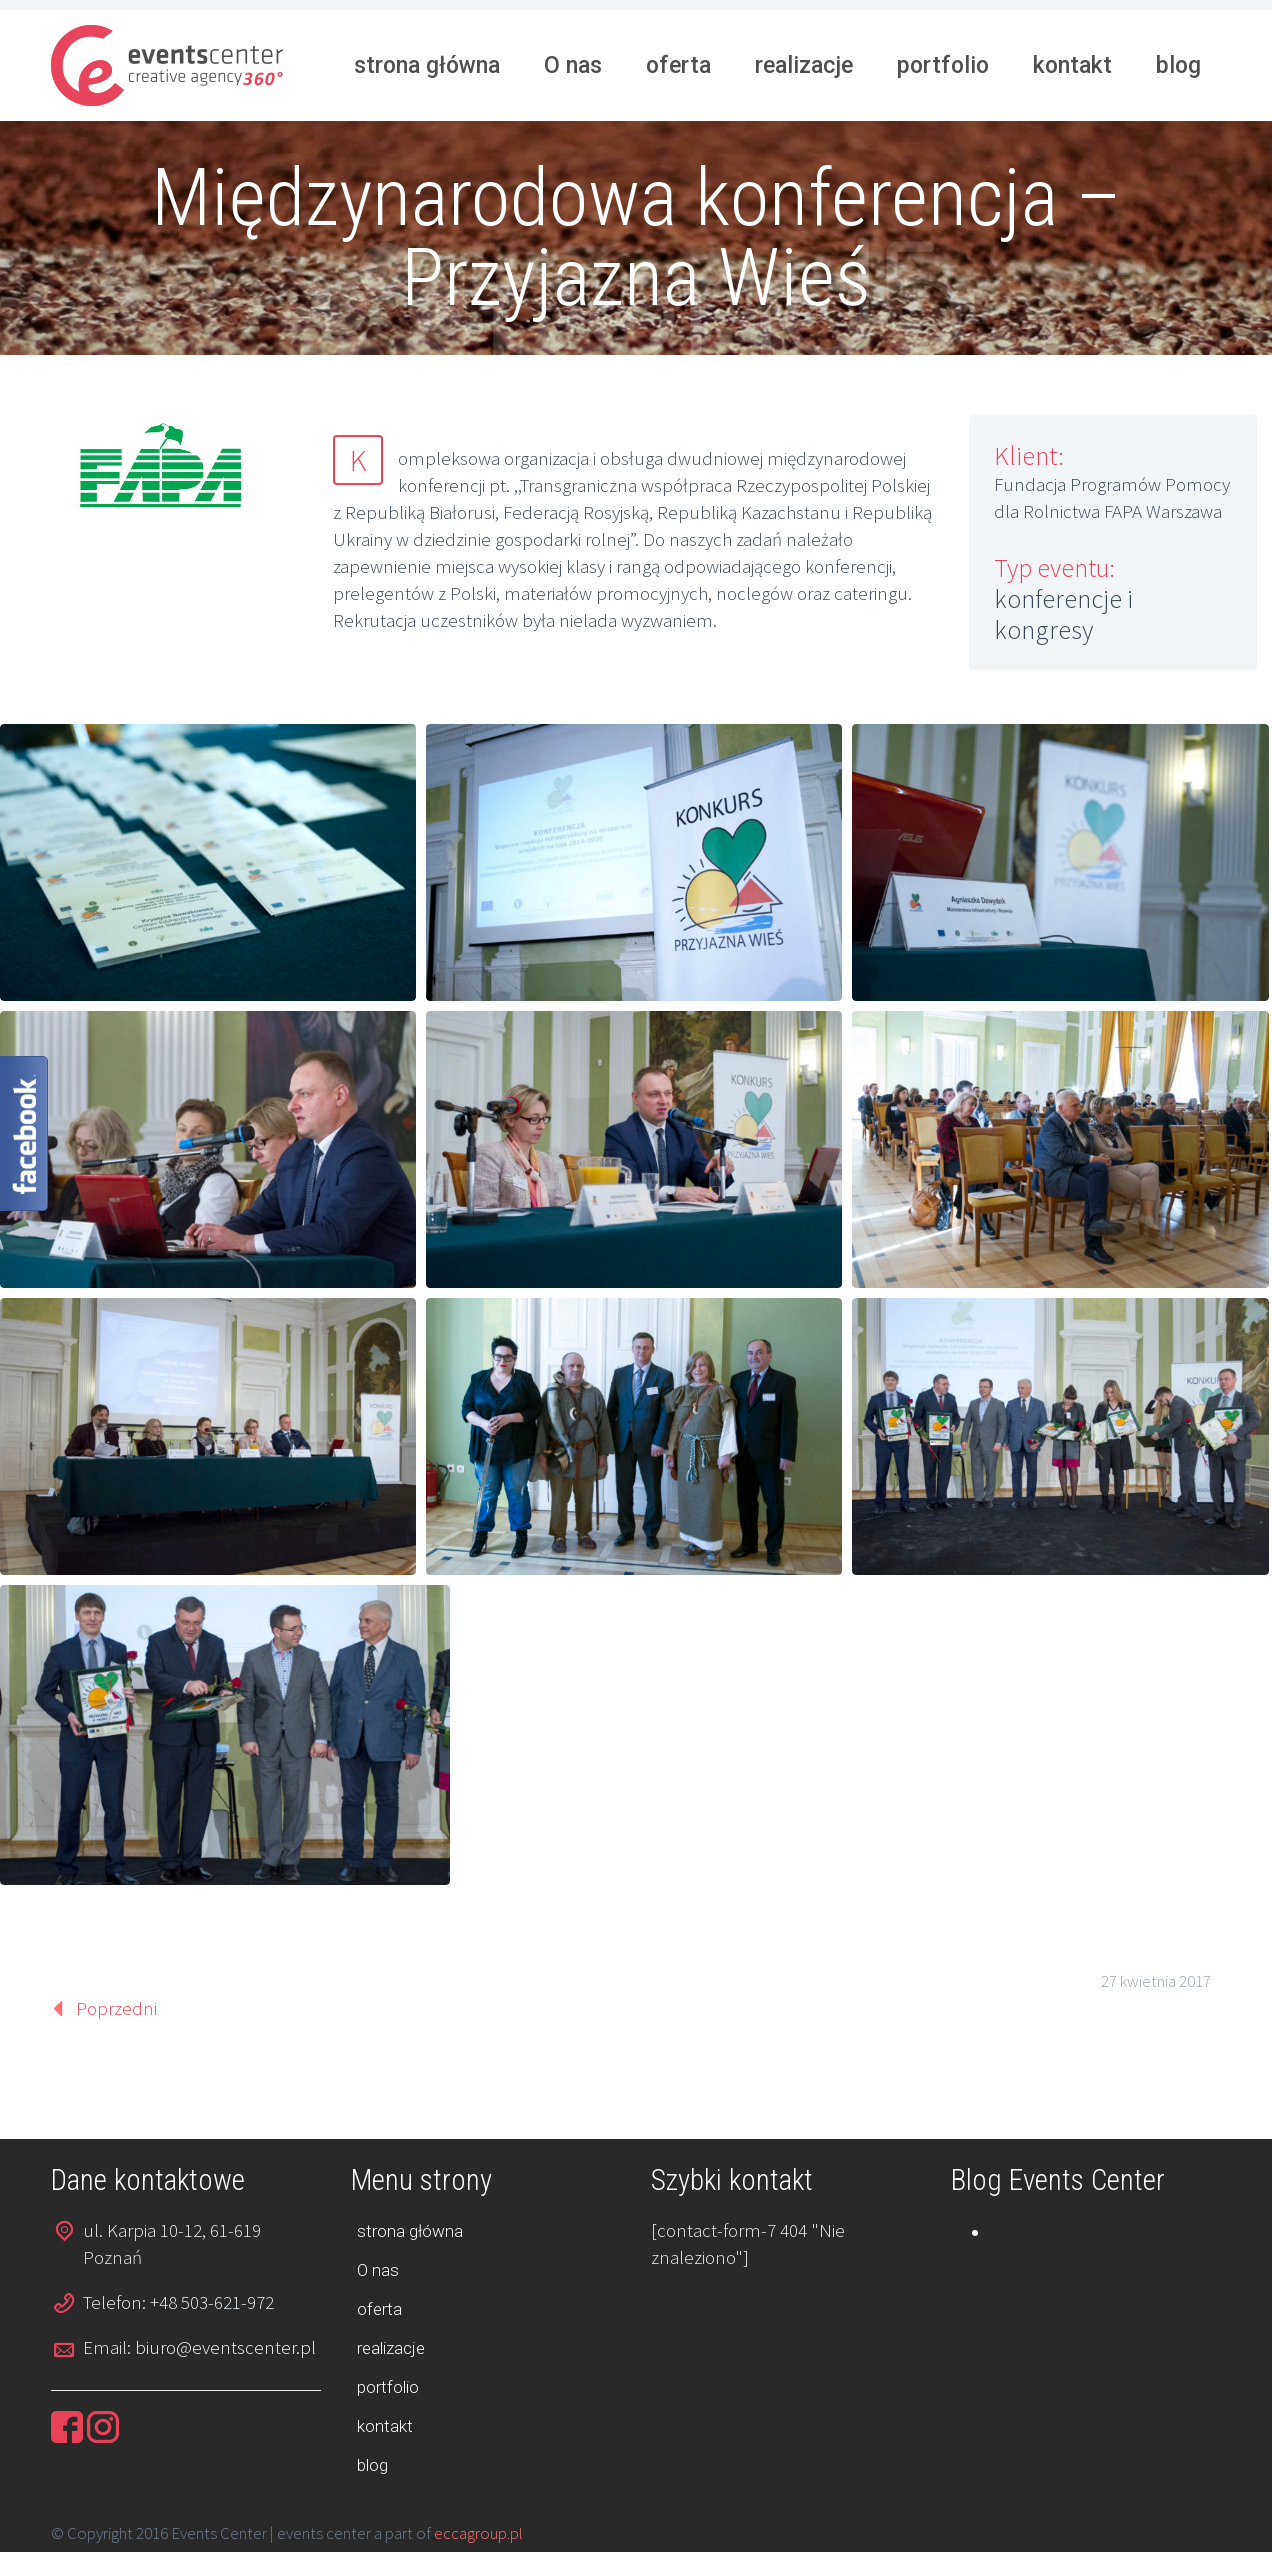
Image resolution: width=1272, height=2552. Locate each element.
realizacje (804, 65)
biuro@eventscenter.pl (225, 2347)
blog (1178, 65)
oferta (678, 65)
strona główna (427, 65)
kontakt (1072, 65)
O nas (573, 65)
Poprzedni (116, 2008)
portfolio (943, 65)
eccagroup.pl (478, 2533)
